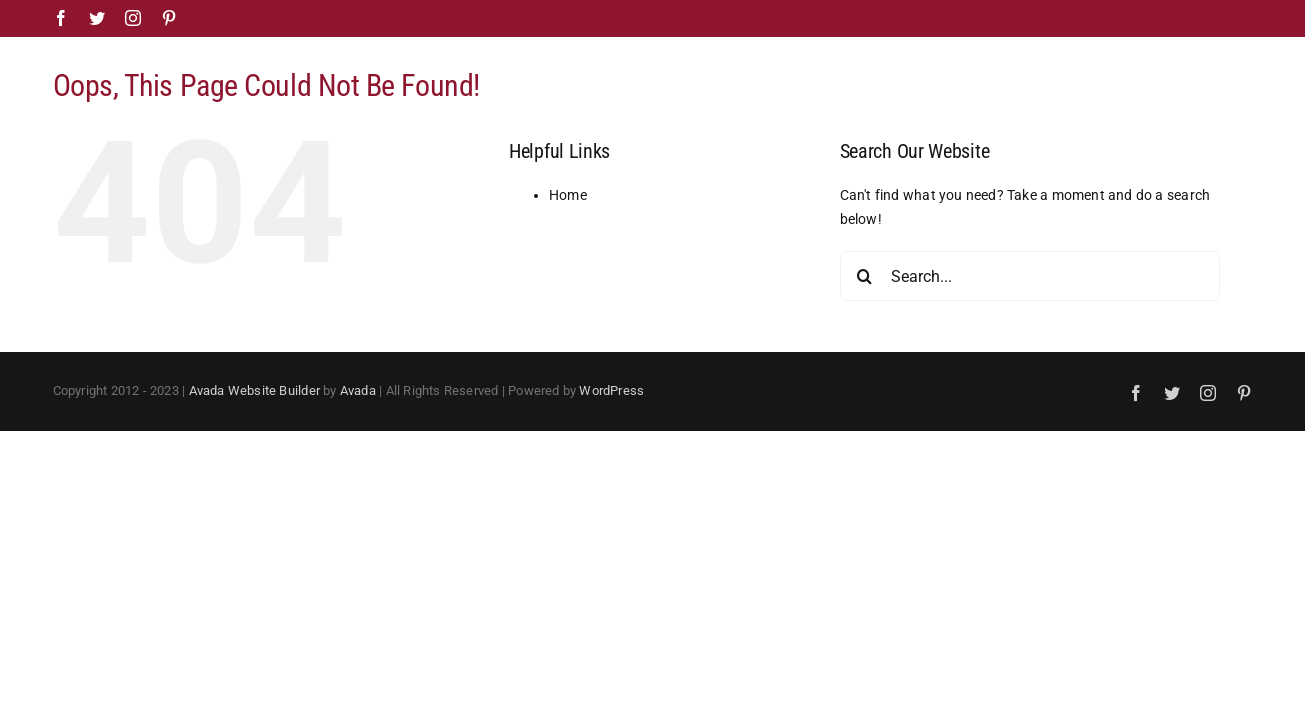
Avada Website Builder (254, 390)
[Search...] (1030, 276)
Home (568, 195)
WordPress (611, 390)
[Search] (865, 276)
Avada (358, 390)
